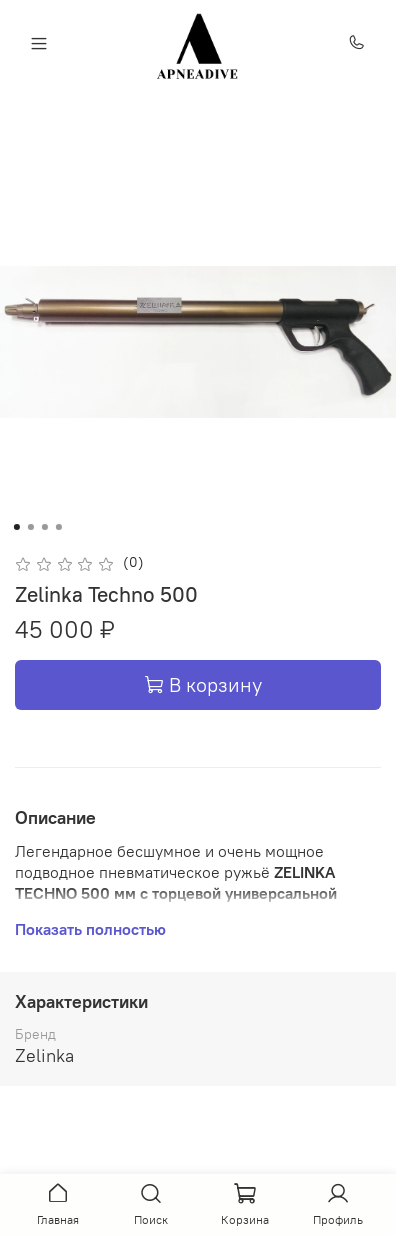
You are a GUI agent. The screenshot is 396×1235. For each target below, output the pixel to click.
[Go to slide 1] (17, 527)
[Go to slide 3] (45, 527)
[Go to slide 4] (59, 527)
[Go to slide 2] (31, 527)
